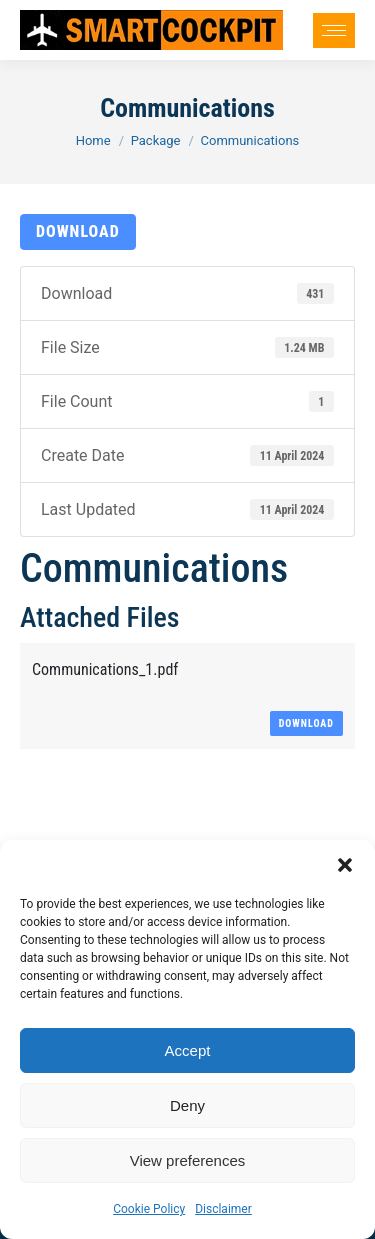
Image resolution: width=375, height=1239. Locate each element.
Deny (187, 1105)
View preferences (188, 1160)
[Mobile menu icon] (334, 30)
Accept (188, 1050)
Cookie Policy (149, 1209)
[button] (345, 865)
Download (78, 231)
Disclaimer (223, 1209)
